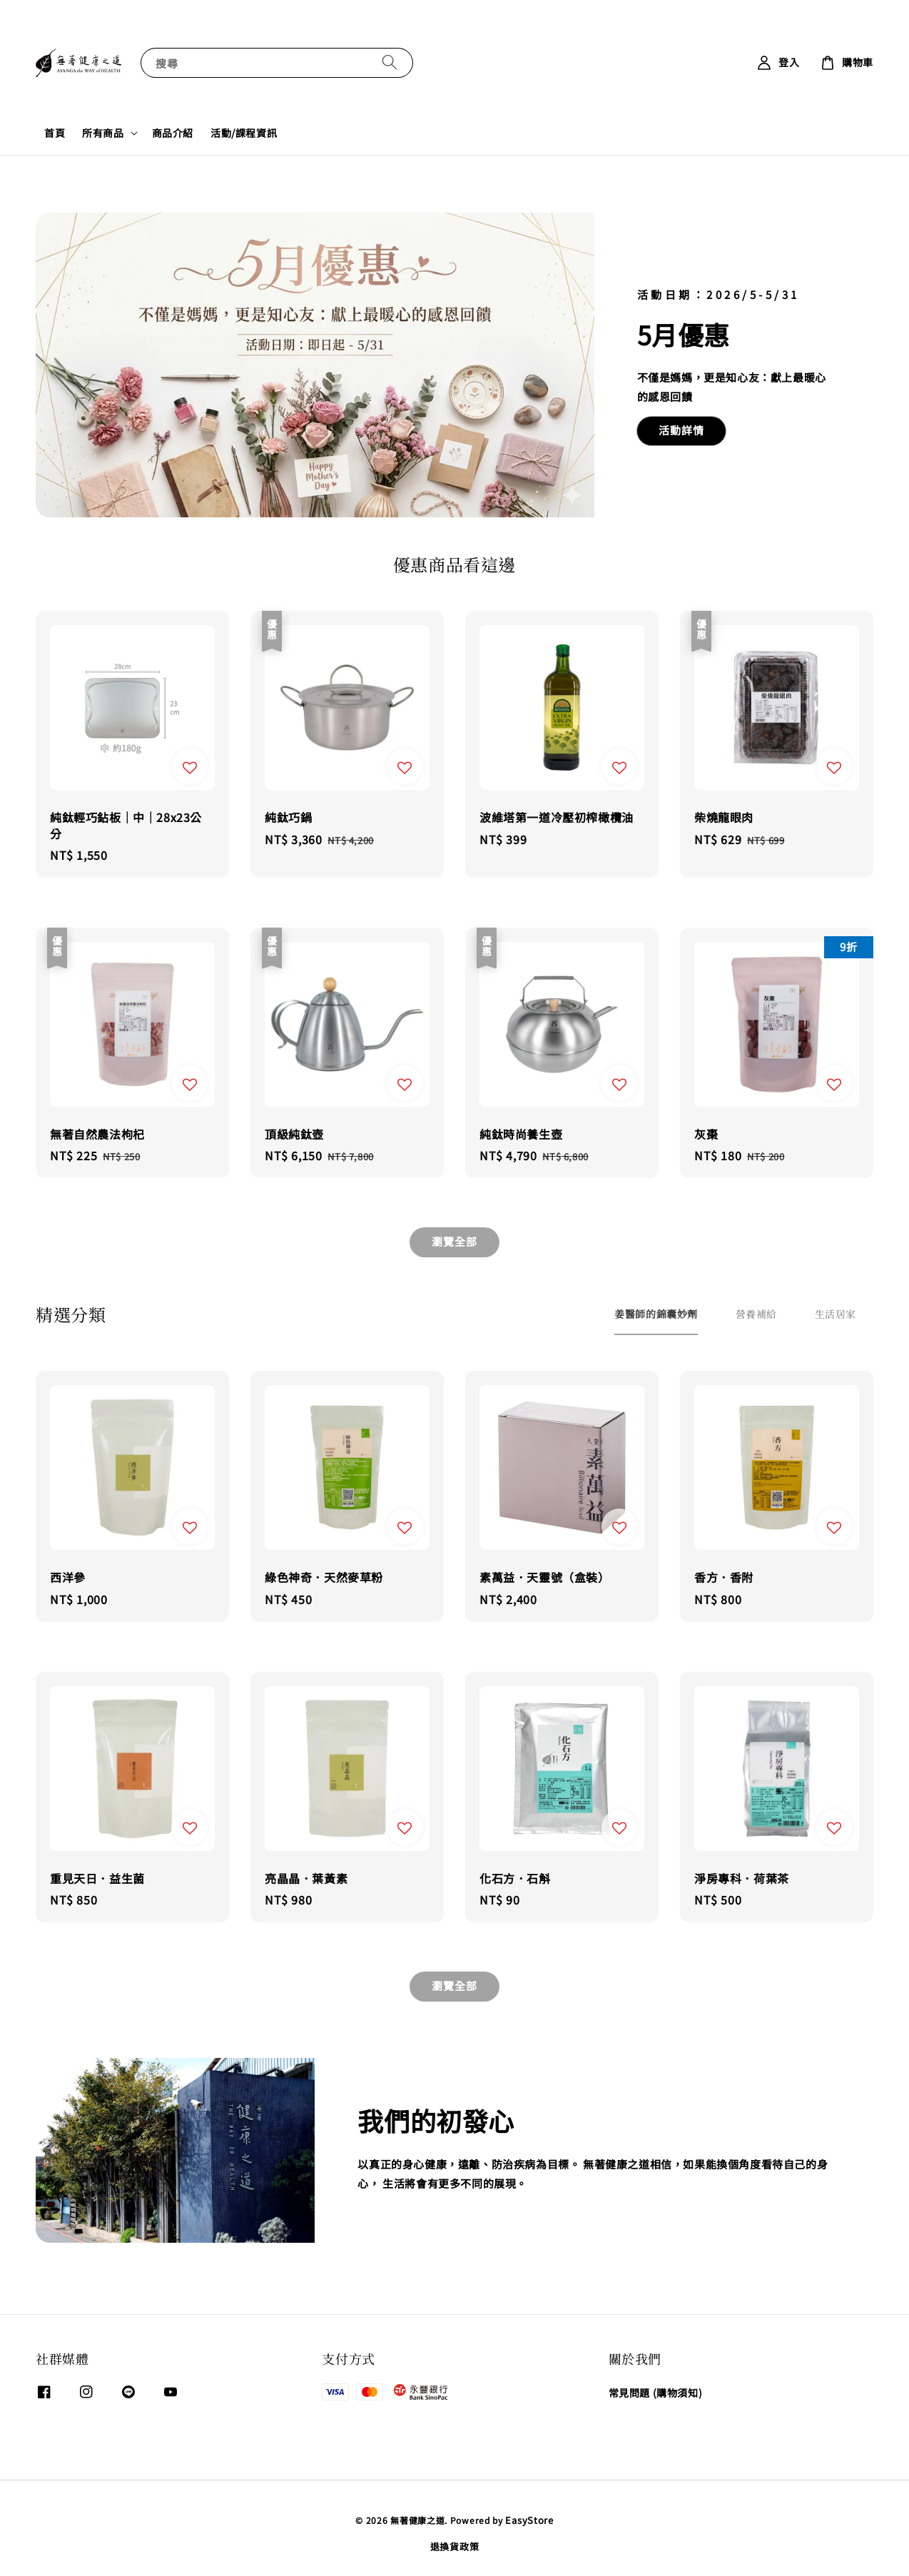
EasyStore (529, 2520)
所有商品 (102, 132)
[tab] (656, 1313)
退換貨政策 (454, 2546)
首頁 (54, 133)
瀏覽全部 (454, 1241)
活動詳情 (681, 429)
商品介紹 (172, 133)
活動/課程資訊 (243, 133)
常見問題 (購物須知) (656, 2393)
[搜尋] (389, 62)
